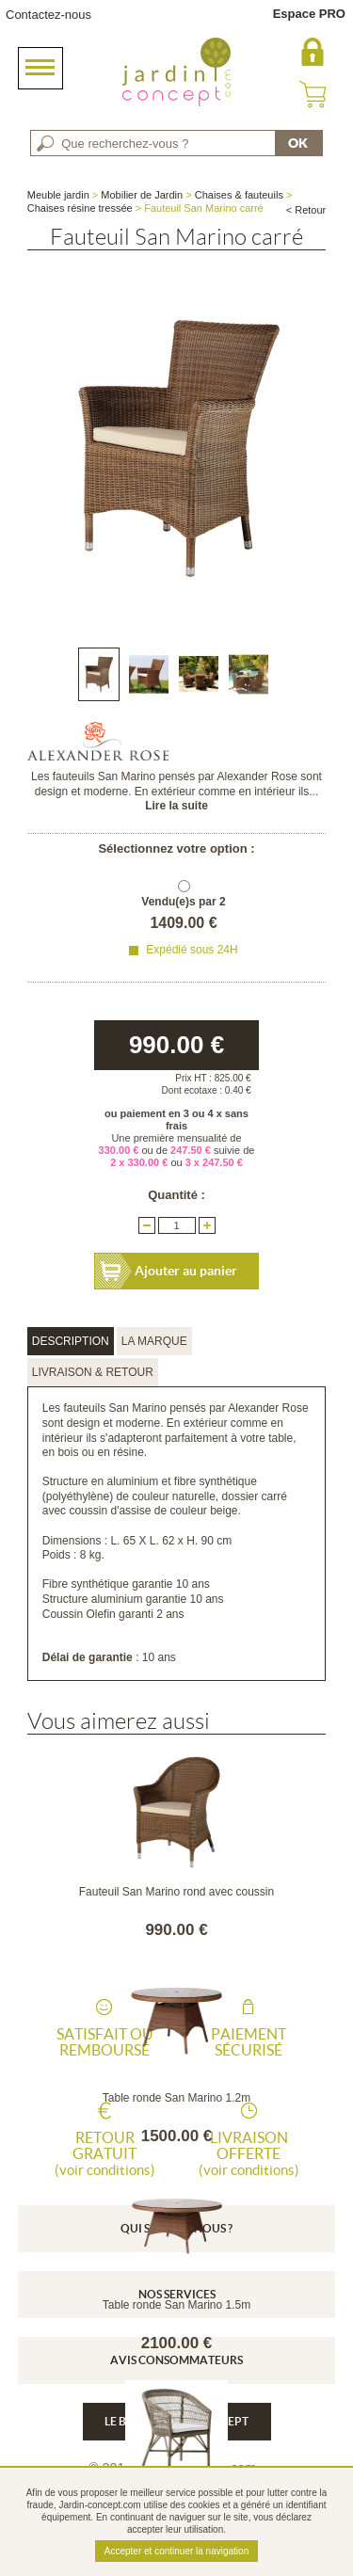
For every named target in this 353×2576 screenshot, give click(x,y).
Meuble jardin (58, 194)
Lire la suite (176, 805)
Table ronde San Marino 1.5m (176, 2305)
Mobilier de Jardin (142, 194)
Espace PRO (309, 14)
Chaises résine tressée (80, 208)
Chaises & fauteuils (239, 194)
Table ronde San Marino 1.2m (176, 2097)
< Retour (306, 210)
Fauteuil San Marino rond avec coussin (176, 1891)
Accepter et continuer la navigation (176, 2551)
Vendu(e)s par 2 (183, 901)
